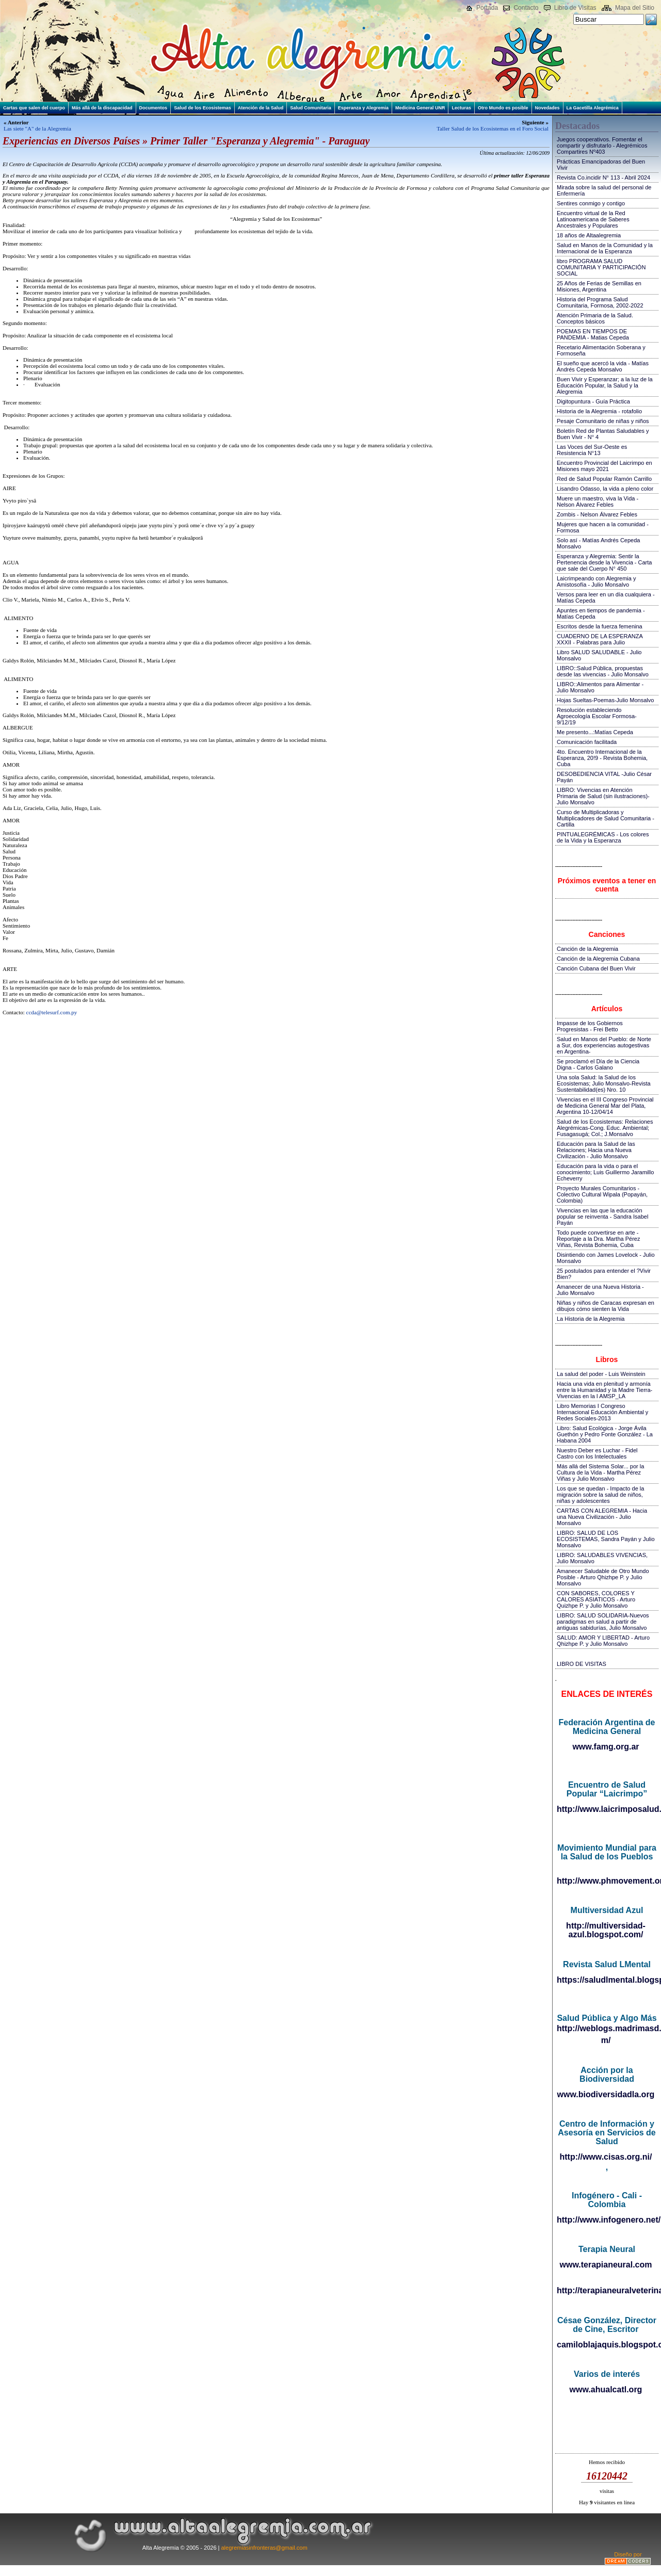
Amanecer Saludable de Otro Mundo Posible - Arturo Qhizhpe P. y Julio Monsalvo (603, 1577)
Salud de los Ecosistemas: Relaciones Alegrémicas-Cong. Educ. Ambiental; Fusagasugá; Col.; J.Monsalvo (605, 1128)
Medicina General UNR (420, 107)
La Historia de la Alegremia (590, 1319)
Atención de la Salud (261, 107)
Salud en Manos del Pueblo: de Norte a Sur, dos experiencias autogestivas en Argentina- (604, 1045)
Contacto (525, 7)
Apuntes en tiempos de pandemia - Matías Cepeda (601, 613)
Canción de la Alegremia (587, 949)
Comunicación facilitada (587, 742)
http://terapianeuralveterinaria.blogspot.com (606, 2290)
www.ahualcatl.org (606, 2389)
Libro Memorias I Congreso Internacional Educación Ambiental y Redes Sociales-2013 (602, 1412)
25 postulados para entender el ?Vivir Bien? (604, 1274)
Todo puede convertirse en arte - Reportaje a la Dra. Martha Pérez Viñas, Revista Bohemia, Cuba (598, 1238)
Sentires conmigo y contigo (591, 203)
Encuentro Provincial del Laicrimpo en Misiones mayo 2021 (604, 466)
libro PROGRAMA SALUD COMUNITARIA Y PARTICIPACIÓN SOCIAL (601, 267)
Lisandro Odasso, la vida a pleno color (605, 488)
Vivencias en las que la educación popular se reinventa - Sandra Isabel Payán (602, 1216)
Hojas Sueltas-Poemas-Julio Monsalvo (605, 700)
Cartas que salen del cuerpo (34, 107)
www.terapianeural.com (605, 2264)
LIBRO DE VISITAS (581, 1664)
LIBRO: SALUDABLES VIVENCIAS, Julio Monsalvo (602, 1558)
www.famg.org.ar (605, 1746)
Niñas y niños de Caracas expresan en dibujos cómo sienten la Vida (605, 1306)
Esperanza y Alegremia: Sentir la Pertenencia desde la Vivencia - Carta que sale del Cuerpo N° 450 (604, 562)
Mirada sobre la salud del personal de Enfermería (604, 190)
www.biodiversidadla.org (606, 2094)
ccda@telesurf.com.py (51, 1012)
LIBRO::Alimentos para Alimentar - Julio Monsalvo (600, 687)
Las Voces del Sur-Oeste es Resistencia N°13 (592, 450)
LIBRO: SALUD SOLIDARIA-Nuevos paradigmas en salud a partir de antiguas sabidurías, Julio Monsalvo (603, 1621)
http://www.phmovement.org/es (606, 1880)
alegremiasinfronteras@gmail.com (264, 2548)
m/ (606, 2040)
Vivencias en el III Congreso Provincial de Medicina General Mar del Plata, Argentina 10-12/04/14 (605, 1105)
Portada (487, 7)
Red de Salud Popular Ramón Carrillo (604, 479)
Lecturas (461, 107)
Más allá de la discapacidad (102, 107)
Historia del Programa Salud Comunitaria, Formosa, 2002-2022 (600, 302)
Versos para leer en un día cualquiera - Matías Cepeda (606, 597)
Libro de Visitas (575, 7)
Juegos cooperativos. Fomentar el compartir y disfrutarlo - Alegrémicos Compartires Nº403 (602, 145)
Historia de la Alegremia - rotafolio (599, 411)
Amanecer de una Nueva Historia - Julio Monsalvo (600, 1290)
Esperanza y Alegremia (363, 107)
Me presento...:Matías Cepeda (595, 732)
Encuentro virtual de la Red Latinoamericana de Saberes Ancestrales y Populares (593, 219)
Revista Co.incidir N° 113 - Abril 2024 (603, 177)
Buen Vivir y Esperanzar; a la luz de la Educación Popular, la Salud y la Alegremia (605, 385)
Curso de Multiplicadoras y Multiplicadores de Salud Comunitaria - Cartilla (605, 818)
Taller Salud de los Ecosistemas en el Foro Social (493, 128)
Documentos (153, 107)
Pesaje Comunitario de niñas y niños (603, 421)
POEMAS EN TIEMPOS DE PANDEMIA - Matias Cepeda (593, 334)
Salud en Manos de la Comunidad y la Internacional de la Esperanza (605, 248)
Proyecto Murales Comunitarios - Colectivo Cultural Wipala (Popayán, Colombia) (602, 1194)
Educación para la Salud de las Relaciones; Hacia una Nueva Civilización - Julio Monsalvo (596, 1150)
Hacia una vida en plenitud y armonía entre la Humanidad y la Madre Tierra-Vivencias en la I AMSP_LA (604, 1390)
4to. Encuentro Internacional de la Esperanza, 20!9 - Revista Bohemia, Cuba (602, 758)
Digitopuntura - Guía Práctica (593, 401)
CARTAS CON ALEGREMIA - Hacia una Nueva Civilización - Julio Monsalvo (602, 1517)
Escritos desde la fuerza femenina (599, 626)
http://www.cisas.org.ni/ (606, 2156)
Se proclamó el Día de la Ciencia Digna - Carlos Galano (598, 1064)
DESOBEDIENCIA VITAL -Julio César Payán (604, 777)
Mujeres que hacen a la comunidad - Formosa (603, 527)
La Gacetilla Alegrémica (593, 107)
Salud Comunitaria (310, 107)
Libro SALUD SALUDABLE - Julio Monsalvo (599, 655)
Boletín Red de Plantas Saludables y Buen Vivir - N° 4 (603, 434)
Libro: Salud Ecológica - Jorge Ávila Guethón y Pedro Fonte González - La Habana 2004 (605, 1434)
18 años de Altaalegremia (589, 235)
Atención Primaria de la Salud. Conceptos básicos (595, 318)
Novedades (547, 107)
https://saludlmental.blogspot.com (606, 1979)
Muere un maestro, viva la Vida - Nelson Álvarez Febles (597, 501)
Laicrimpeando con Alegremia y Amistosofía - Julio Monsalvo (596, 581)
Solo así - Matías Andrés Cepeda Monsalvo (598, 543)
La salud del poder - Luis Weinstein (601, 1374)
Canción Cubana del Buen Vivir (596, 968)
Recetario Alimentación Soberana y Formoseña (601, 350)
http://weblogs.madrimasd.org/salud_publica (606, 2028)
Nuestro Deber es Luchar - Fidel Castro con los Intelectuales (597, 1453)
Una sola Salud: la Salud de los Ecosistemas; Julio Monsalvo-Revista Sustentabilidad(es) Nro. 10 (604, 1083)
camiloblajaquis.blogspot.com (606, 2344)
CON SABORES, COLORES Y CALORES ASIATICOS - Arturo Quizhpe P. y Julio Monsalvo (596, 1599)
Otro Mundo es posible (503, 107)
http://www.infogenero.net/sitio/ (606, 2219)
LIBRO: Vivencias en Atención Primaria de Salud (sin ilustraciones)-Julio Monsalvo (603, 796)
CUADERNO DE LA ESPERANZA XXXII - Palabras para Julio (599, 639)
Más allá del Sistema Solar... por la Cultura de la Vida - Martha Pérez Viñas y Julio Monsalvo (600, 1472)
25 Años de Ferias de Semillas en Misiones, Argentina (599, 286)
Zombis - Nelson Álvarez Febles (597, 514)
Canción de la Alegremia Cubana (598, 958)
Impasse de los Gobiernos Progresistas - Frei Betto (590, 1026)
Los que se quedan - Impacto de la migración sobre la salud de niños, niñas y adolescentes (600, 1494)
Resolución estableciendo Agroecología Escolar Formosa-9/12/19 (597, 716)
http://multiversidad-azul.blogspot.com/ (606, 1930)
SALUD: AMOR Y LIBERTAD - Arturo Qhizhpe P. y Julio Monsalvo (603, 1640)
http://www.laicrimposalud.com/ (606, 1809)
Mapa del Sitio (634, 7)
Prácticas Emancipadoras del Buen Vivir (601, 164)
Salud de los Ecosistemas (202, 107)
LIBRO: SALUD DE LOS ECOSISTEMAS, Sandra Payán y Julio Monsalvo (606, 1539)
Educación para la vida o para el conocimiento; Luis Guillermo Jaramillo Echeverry (605, 1172)
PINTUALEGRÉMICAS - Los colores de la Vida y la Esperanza (603, 837)
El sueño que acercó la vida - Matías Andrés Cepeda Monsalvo (603, 366)
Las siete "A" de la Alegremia (37, 128)
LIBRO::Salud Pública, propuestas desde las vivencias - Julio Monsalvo (603, 671)
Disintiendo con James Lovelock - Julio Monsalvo (606, 1258)
